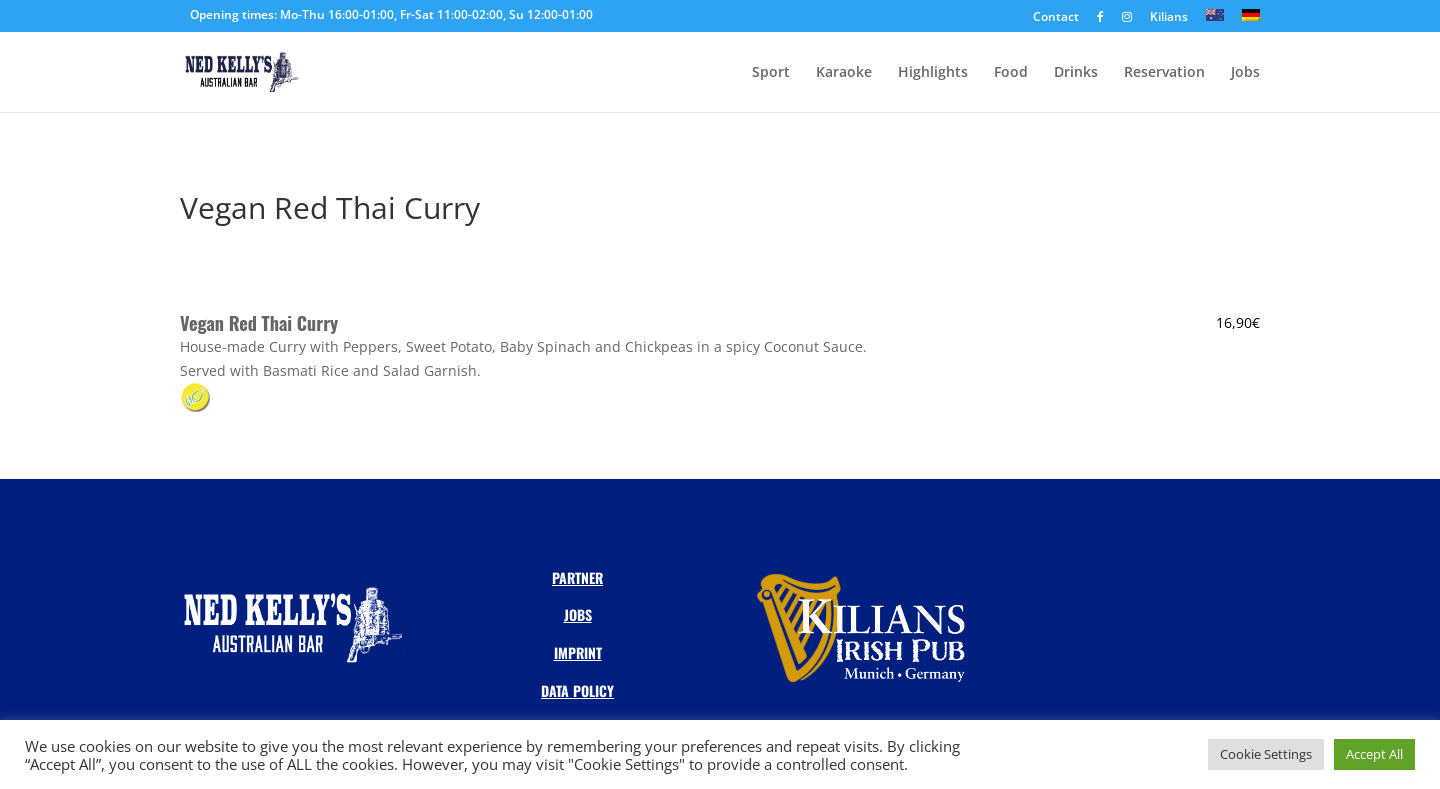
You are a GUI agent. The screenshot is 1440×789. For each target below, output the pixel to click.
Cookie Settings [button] (1266, 754)
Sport (771, 73)
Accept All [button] (1374, 754)
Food (1011, 73)
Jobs (1245, 73)
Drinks (1076, 73)
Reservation (1164, 73)
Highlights (933, 73)
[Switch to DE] (1251, 20)
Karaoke (844, 73)
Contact (1056, 18)
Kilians (1169, 18)
